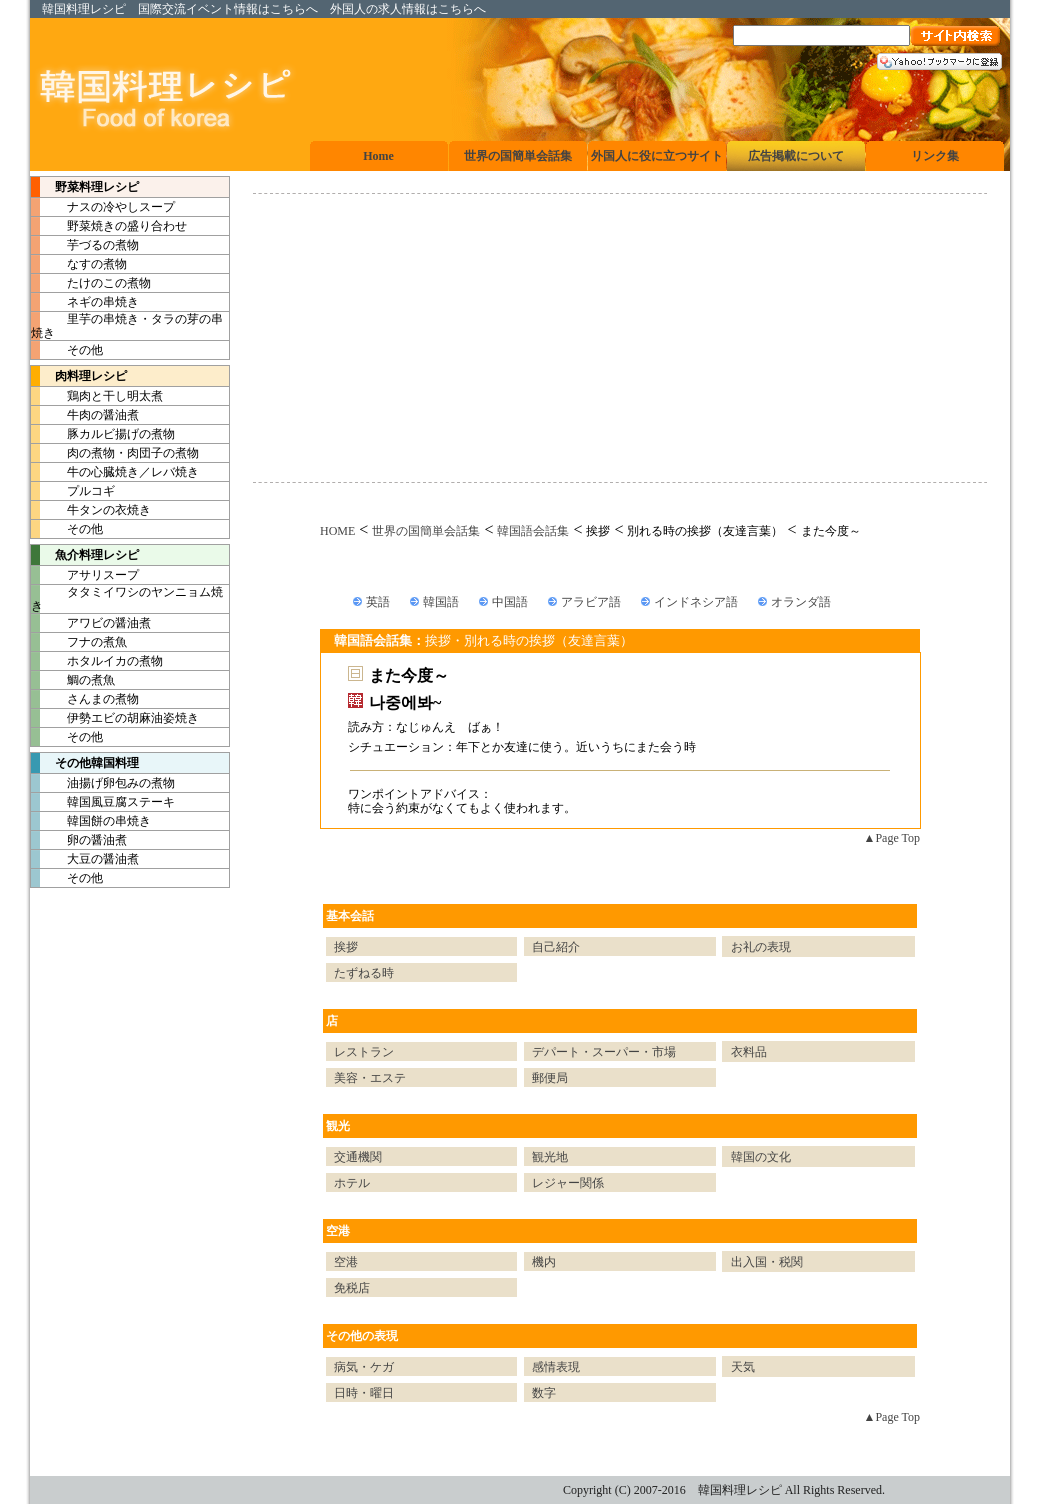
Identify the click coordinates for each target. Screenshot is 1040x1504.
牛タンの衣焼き (91, 510)
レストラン (364, 1052)
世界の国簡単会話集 (426, 531)
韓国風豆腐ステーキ (103, 802)
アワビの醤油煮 (91, 623)
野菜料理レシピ (85, 187)
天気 (743, 1367)
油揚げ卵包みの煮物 (103, 783)
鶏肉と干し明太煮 (97, 396)
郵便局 (550, 1078)
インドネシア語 (696, 602)
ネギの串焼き (85, 302)
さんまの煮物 (85, 699)
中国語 (510, 602)
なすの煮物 (79, 264)
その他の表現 (362, 1336)
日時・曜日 (364, 1393)
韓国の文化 (761, 1157)
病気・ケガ (364, 1367)
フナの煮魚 (79, 642)
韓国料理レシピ (84, 9)
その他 (67, 350)
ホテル (352, 1183)
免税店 (352, 1288)
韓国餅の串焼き (91, 821)
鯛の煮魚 (73, 680)
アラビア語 (591, 602)
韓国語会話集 (533, 531)
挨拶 (346, 947)
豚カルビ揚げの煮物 (103, 434)
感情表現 (556, 1367)
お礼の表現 (761, 947)
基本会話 (350, 916)
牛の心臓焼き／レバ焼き (115, 472)
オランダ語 (801, 602)
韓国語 (441, 602)
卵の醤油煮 (79, 840)
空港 (338, 1231)
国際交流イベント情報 (198, 9)
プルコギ (73, 491)
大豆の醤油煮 (85, 859)
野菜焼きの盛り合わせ (109, 226)
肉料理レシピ (79, 376)
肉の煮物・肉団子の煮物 (115, 453)
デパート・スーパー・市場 (604, 1052)
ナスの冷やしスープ (103, 207)
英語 (378, 602)
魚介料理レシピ (85, 555)
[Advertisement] (620, 338)
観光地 (550, 1157)
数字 (544, 1393)
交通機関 (358, 1157)
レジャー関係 (568, 1183)
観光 (338, 1126)
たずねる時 (364, 973)
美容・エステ (370, 1078)
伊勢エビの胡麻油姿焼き (115, 718)
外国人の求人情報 (378, 9)
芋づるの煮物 (85, 245)
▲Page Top (892, 838)
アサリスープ (85, 575)
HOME (337, 531)
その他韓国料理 (85, 763)
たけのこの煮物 (91, 283)
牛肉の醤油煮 (85, 415)
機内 (544, 1262)
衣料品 (749, 1052)
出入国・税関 (767, 1262)
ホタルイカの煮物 (97, 661)
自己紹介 (556, 947)
